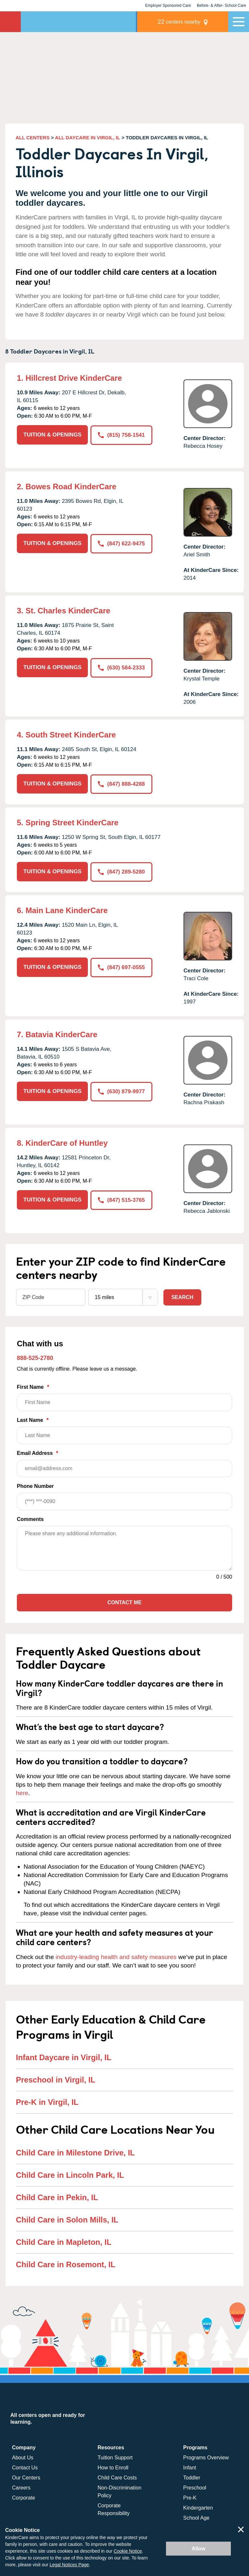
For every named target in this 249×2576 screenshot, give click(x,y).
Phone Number (124, 1496)
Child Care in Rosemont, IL (65, 2263)
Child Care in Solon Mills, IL (67, 2219)
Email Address (124, 1463)
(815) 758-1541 (121, 435)
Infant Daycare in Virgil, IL (63, 2057)
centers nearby (183, 21)
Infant (189, 2467)
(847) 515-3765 (121, 1199)
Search (183, 1296)
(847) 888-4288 (121, 784)
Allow (199, 2548)
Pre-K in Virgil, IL (47, 2101)
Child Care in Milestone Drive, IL (75, 2152)
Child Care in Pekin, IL (57, 2196)
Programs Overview (206, 2457)
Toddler (191, 2477)
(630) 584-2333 (121, 667)
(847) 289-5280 (121, 871)
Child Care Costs (117, 2477)
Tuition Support (115, 2457)
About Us (22, 2457)
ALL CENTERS (33, 137)
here (22, 1792)
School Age (196, 2517)
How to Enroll (113, 2467)
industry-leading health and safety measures (116, 1956)
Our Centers (26, 2477)
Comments (30, 1518)
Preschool (194, 2487)
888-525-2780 (35, 1357)
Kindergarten (198, 2507)
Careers (21, 2487)
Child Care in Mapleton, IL (64, 2241)
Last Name (124, 1430)
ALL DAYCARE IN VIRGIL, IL (87, 137)
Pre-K (189, 2497)
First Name (124, 1397)
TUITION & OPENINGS (52, 435)
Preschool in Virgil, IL (55, 2079)
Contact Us (25, 2467)
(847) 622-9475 (121, 543)
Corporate (23, 2497)
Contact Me (124, 1602)
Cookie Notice (128, 2551)
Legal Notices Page (69, 2564)
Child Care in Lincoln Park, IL (70, 2174)
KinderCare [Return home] (10, 21)
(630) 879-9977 (121, 1090)
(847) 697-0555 (121, 966)
